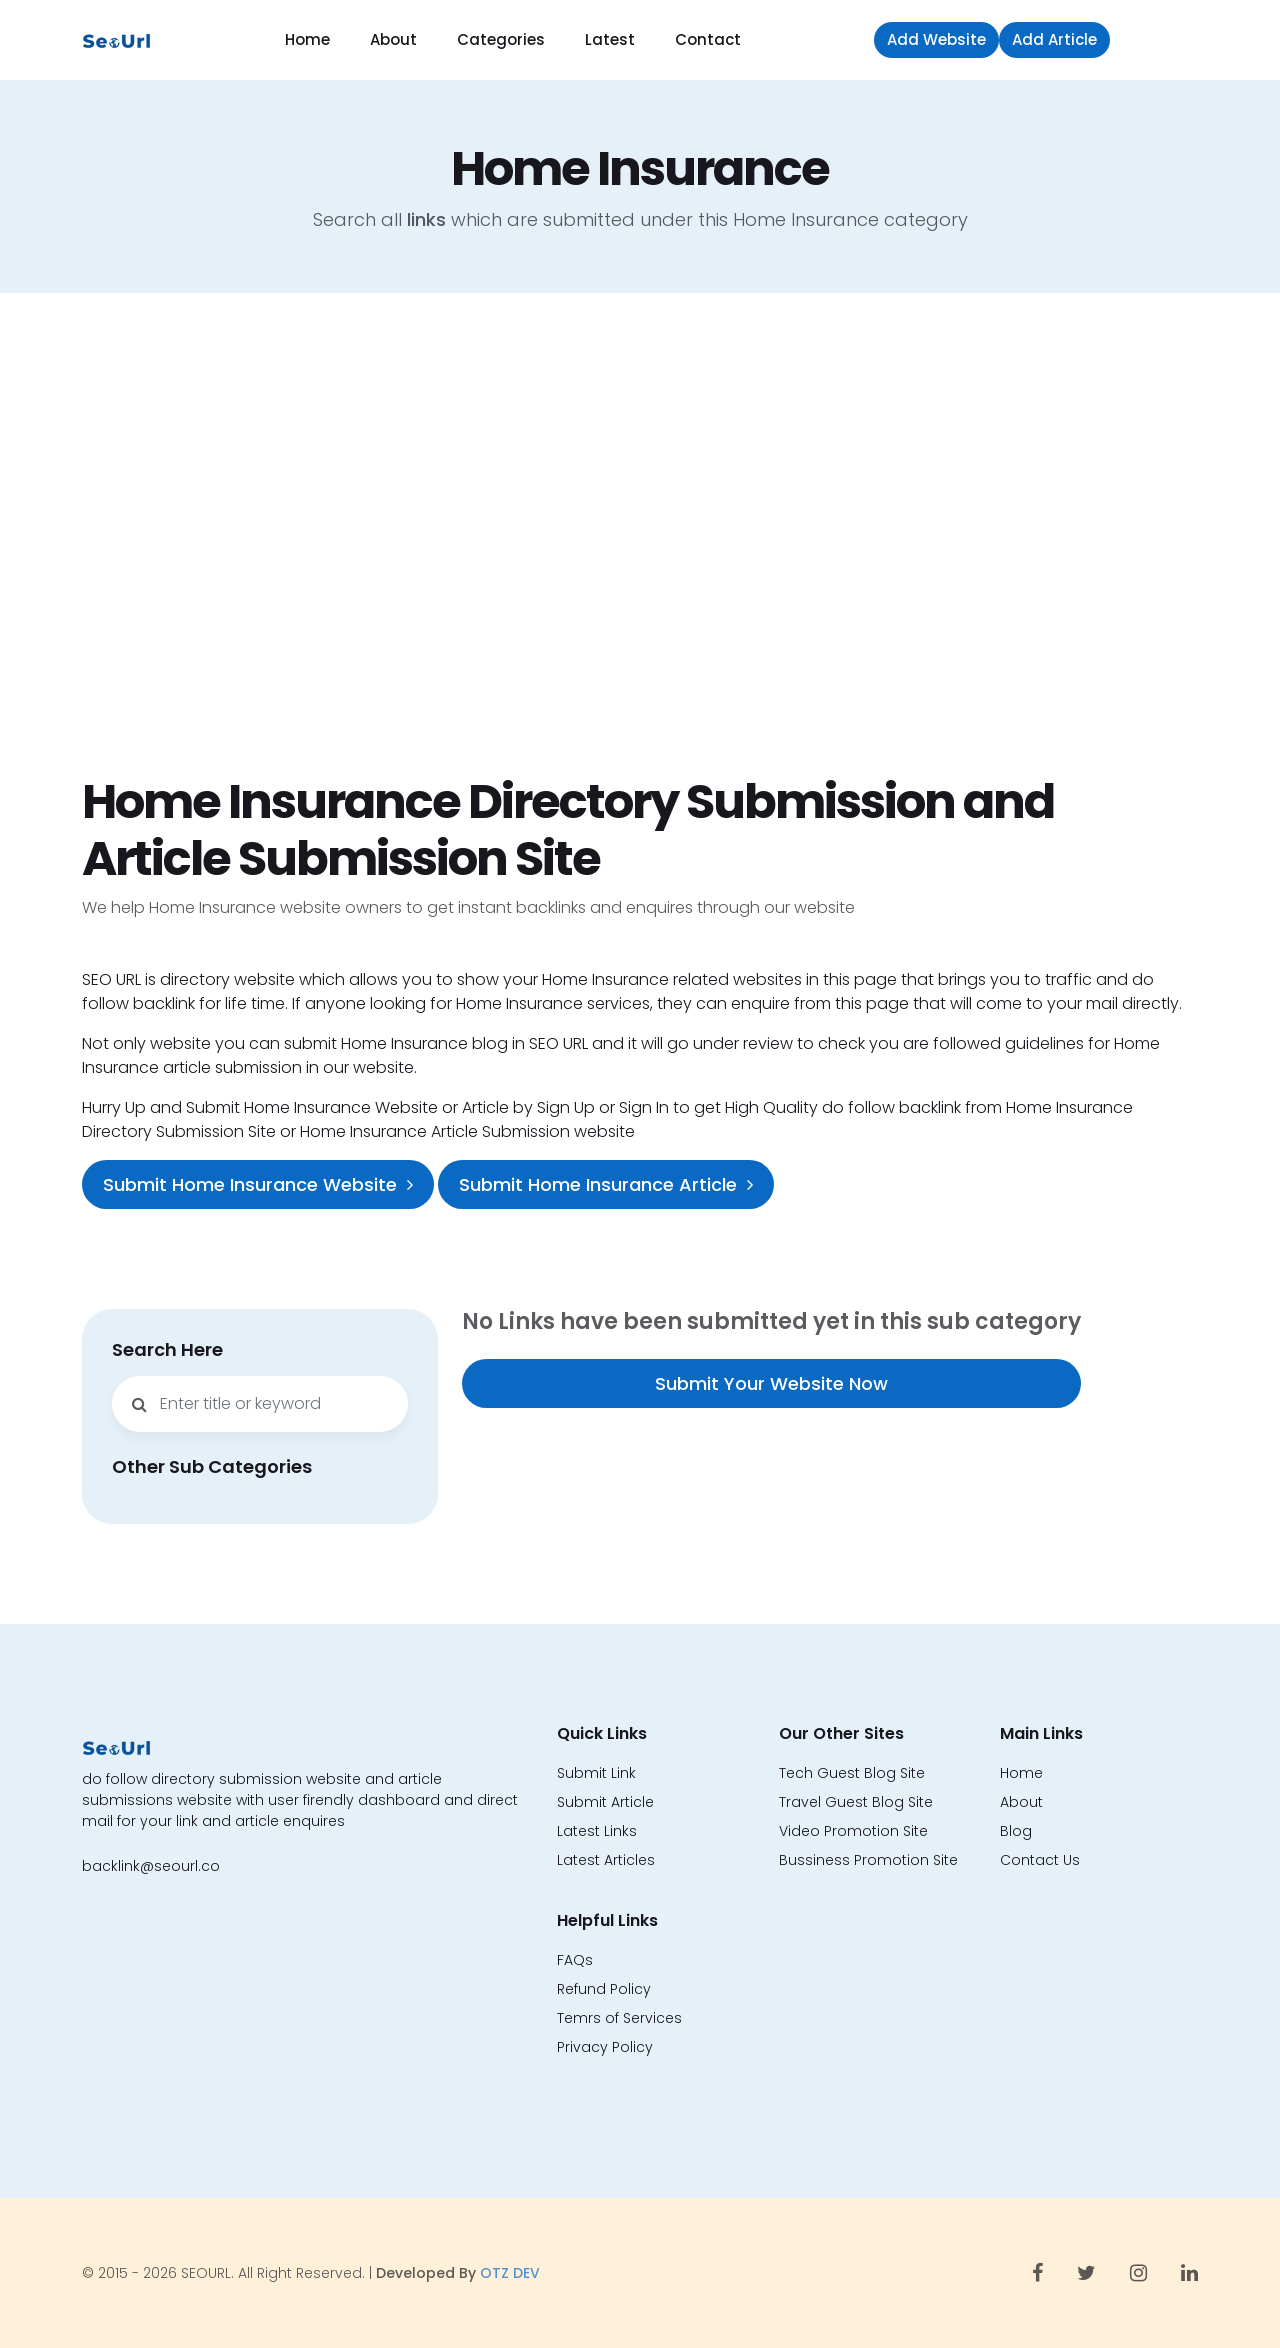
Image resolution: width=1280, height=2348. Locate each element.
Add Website (936, 39)
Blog (1016, 1831)
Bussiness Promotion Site (868, 1860)
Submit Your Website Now (771, 1383)
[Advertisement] (640, 533)
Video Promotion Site (853, 1831)
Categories (501, 39)
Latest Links (597, 1831)
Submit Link (596, 1773)
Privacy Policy (605, 2047)
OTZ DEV (510, 2273)
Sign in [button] (1159, 39)
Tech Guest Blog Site (852, 1773)
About (393, 39)
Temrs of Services (619, 2018)
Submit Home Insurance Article (606, 1184)
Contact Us (1040, 1860)
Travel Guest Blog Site (856, 1802)
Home (307, 39)
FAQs (575, 1960)
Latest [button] (610, 39)
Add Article (1054, 39)
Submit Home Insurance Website (258, 1184)
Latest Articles (606, 1860)
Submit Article (605, 1802)
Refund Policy (604, 1989)
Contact (708, 39)
